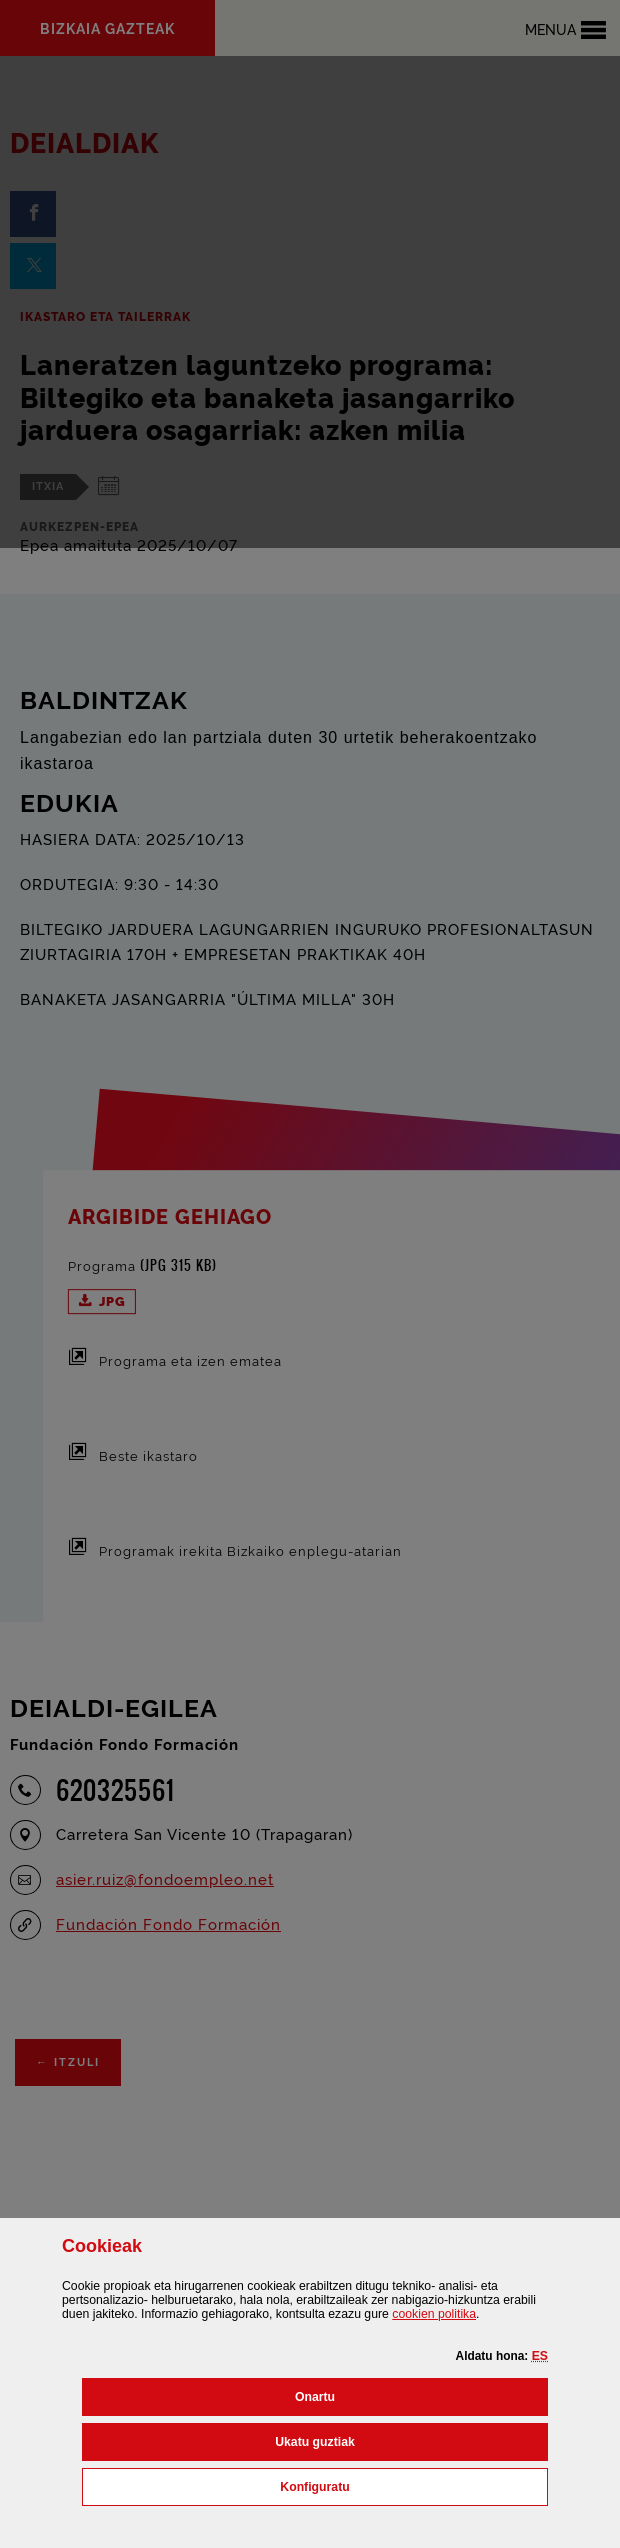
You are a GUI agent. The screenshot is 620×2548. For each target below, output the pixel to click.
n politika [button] (434, 2314)
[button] (540, 2356)
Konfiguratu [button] (403, 2485)
